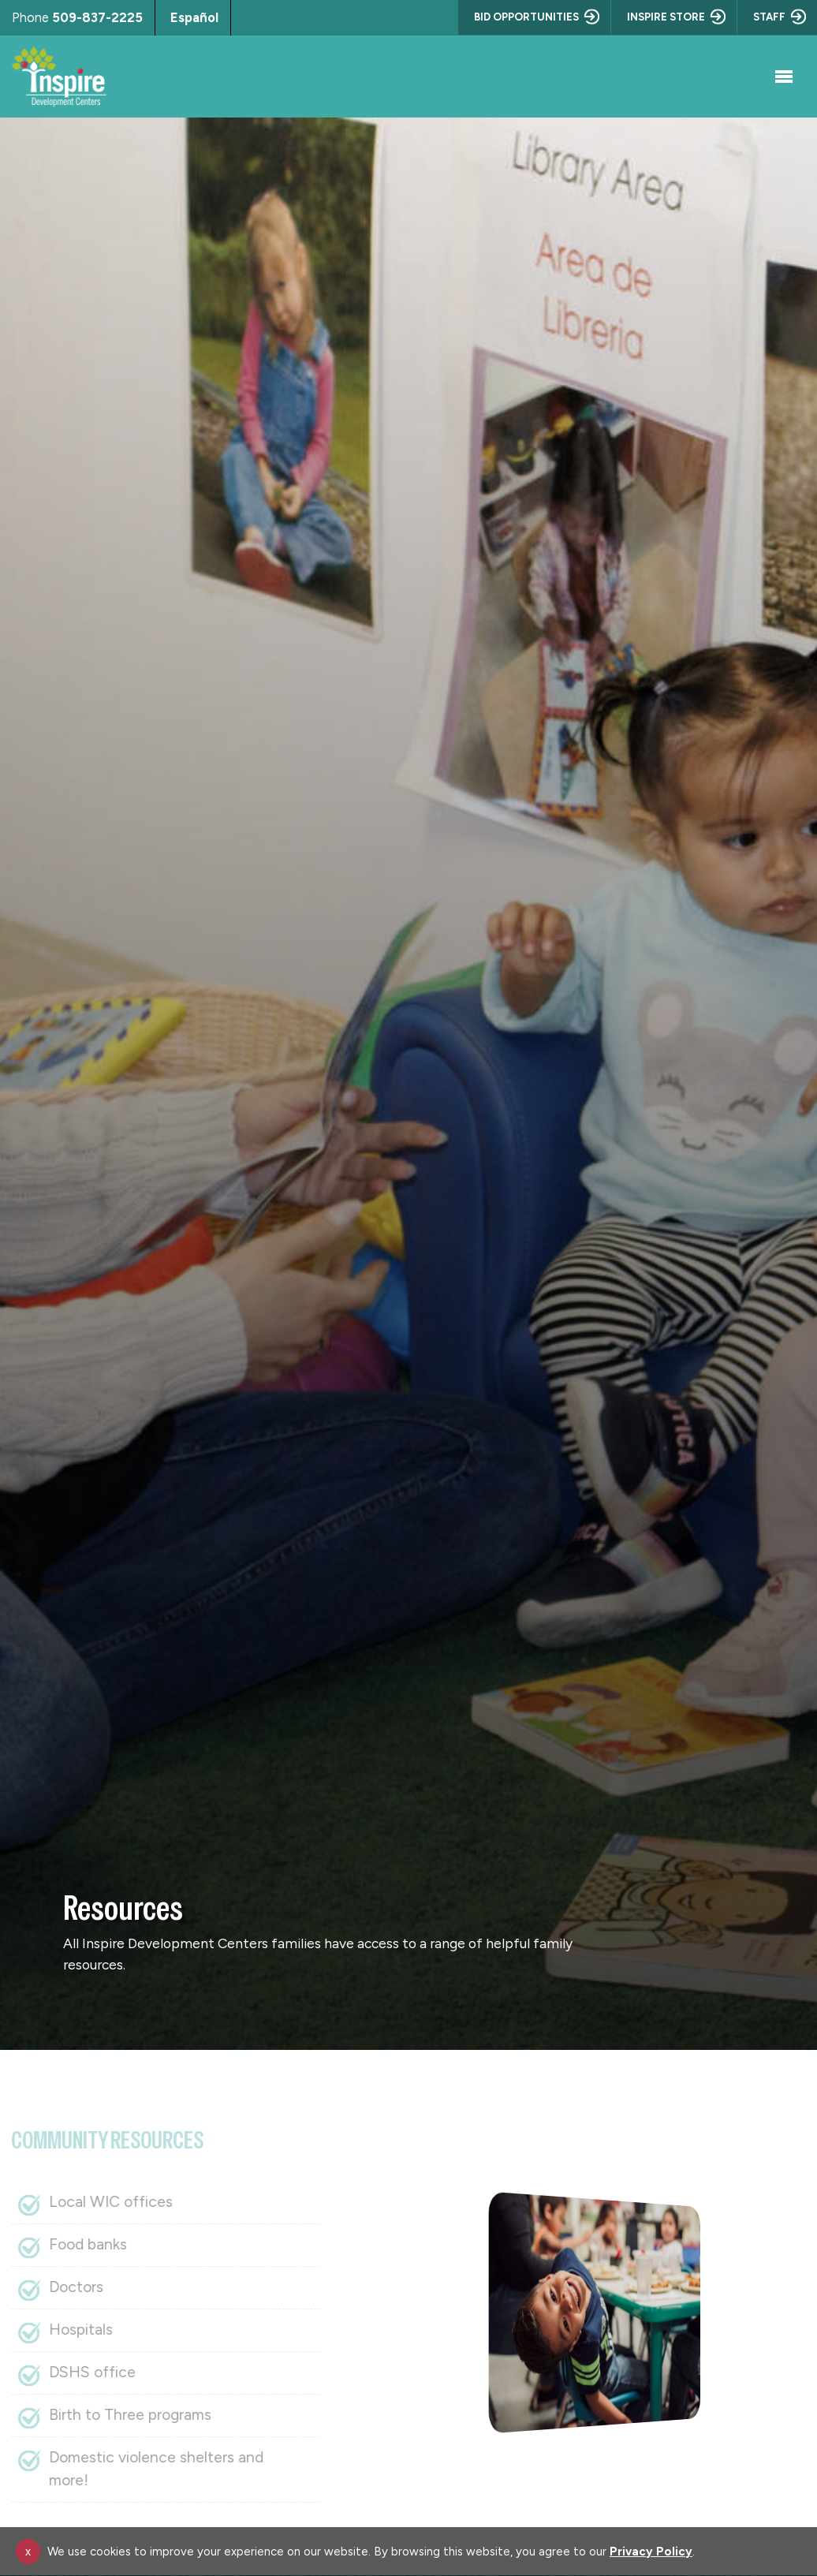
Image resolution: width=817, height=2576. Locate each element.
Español (194, 17)
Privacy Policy (651, 2551)
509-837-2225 (97, 17)
